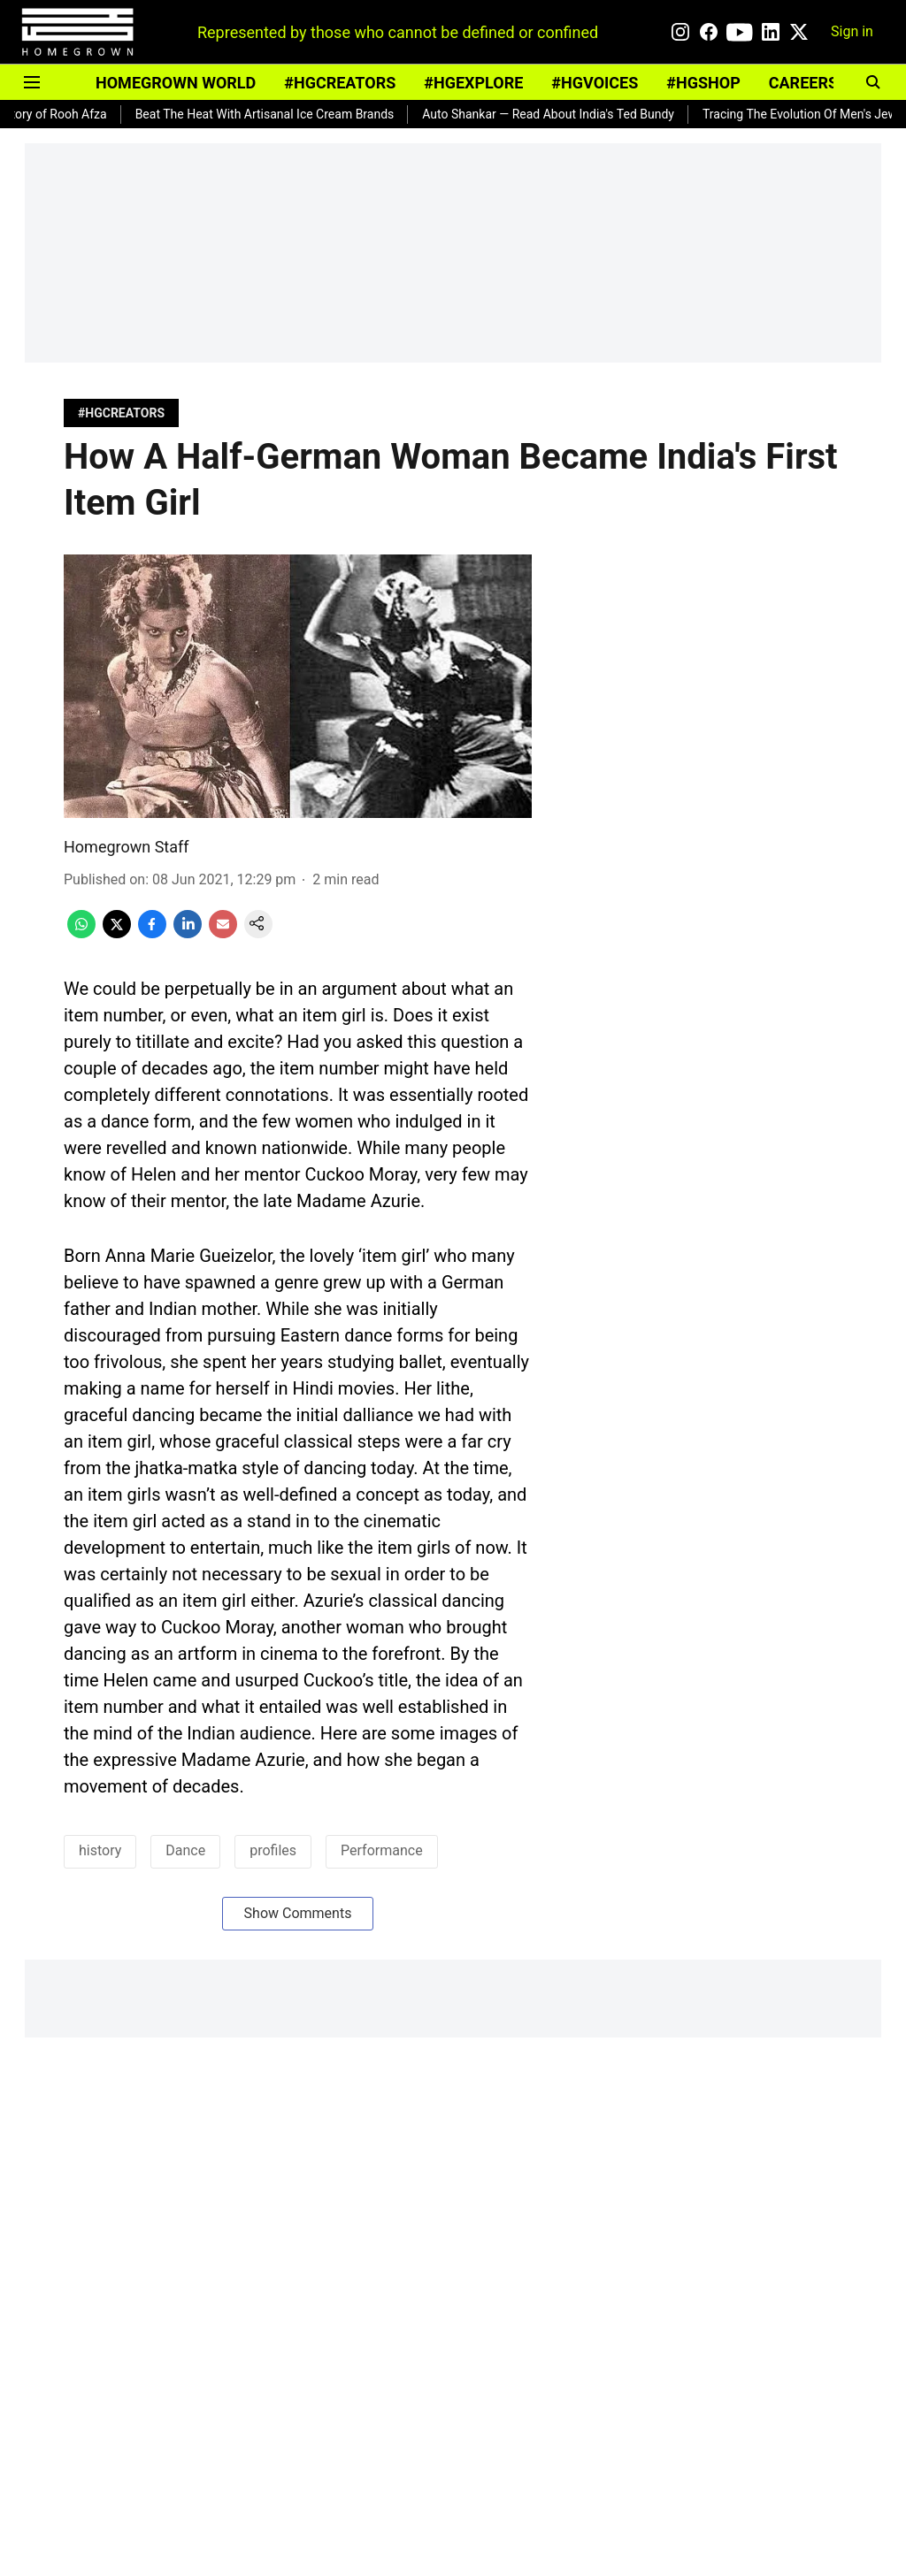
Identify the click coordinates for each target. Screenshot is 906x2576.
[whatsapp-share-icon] (81, 933)
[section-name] (121, 412)
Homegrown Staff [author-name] (126, 846)
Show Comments (298, 1913)
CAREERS (803, 82)
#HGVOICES (594, 82)
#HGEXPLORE (473, 82)
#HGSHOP (703, 82)
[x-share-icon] (117, 933)
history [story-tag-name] (100, 1850)
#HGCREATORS (339, 82)
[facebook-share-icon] (152, 933)
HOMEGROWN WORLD (176, 82)
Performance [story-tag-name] (382, 1850)
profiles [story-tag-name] (273, 1850)
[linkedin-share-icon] (187, 933)
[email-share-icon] (223, 933)
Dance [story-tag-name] (185, 1850)
